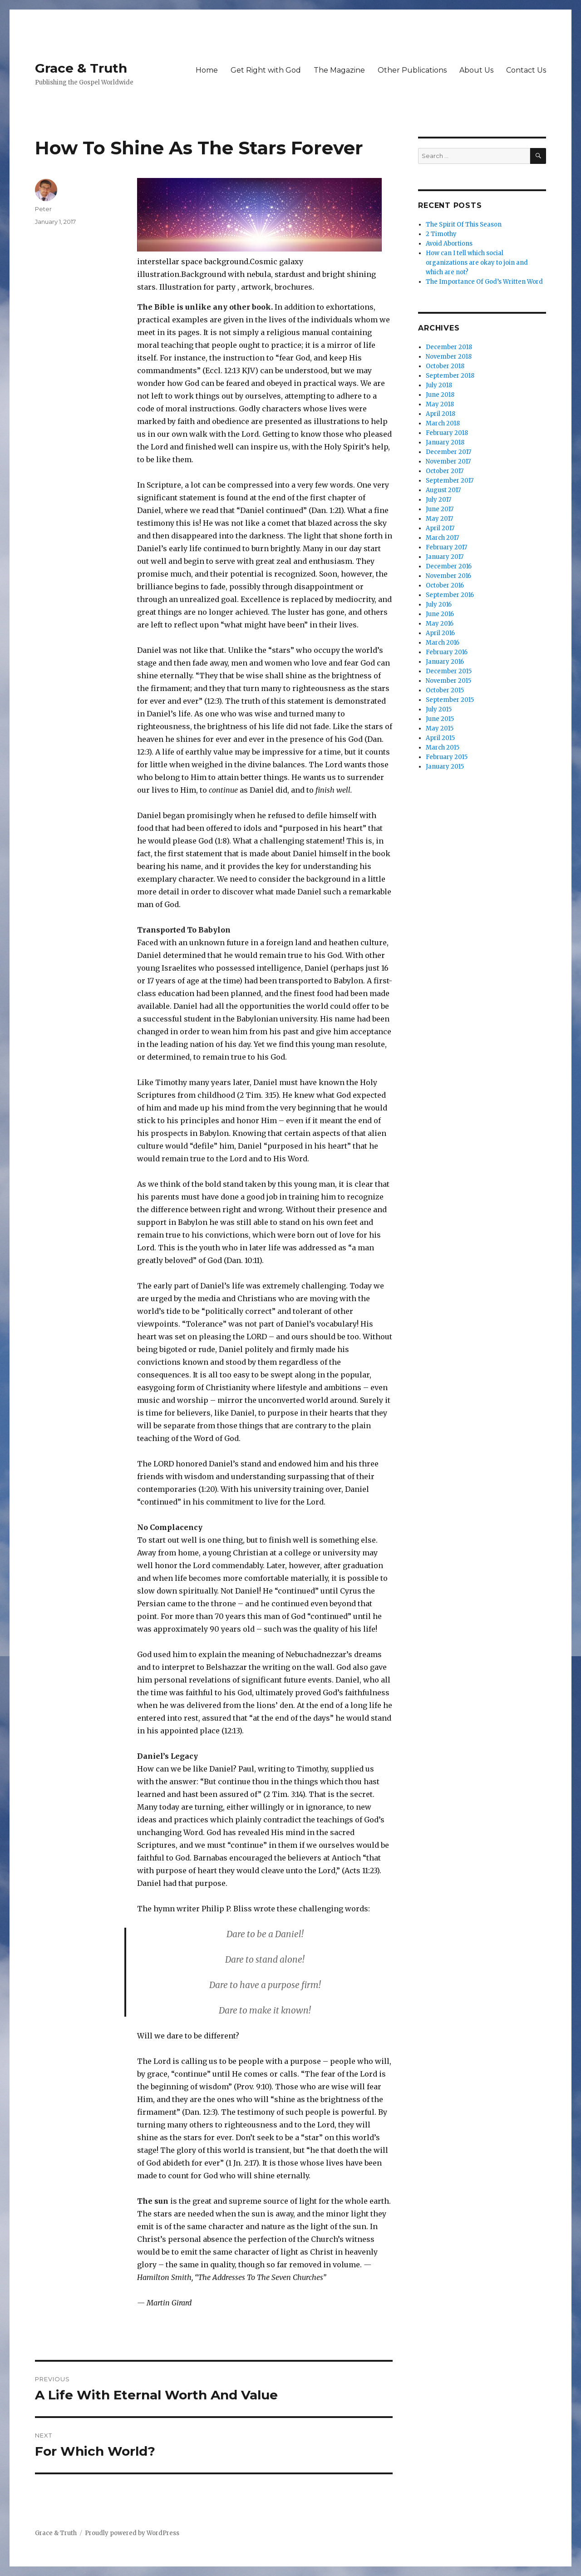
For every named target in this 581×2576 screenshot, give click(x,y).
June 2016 (440, 614)
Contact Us (526, 70)
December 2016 (449, 566)
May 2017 (439, 519)
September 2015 (450, 700)
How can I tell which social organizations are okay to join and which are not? (477, 262)
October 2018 (445, 366)
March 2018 (443, 423)
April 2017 (440, 528)
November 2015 (448, 681)
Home (207, 70)
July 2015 (439, 709)
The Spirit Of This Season (464, 224)
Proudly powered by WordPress (132, 2533)
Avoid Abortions (449, 243)
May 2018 (440, 404)
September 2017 (449, 480)
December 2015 (449, 671)
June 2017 (439, 509)
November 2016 (448, 576)
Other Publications (412, 70)
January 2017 (444, 557)
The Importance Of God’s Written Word (484, 282)
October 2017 (444, 471)
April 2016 (440, 633)
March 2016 (442, 642)
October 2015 (445, 690)
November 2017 (448, 461)
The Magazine (339, 70)
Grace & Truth (81, 68)
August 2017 (443, 490)
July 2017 (438, 499)
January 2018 (445, 442)
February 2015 (447, 757)
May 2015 (439, 728)
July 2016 (439, 604)
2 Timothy (441, 234)
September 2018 (450, 376)
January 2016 (445, 662)
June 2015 (440, 719)
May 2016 (439, 623)
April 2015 (440, 738)
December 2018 (449, 347)
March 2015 (442, 747)
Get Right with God (266, 70)
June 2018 (440, 395)
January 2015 (445, 766)
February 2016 (447, 652)
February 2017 (446, 547)
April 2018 (440, 414)
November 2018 (449, 356)
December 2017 (448, 452)
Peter (43, 208)
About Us (476, 70)
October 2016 (445, 585)
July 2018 (439, 385)
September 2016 (450, 595)
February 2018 (447, 433)
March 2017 (442, 538)
